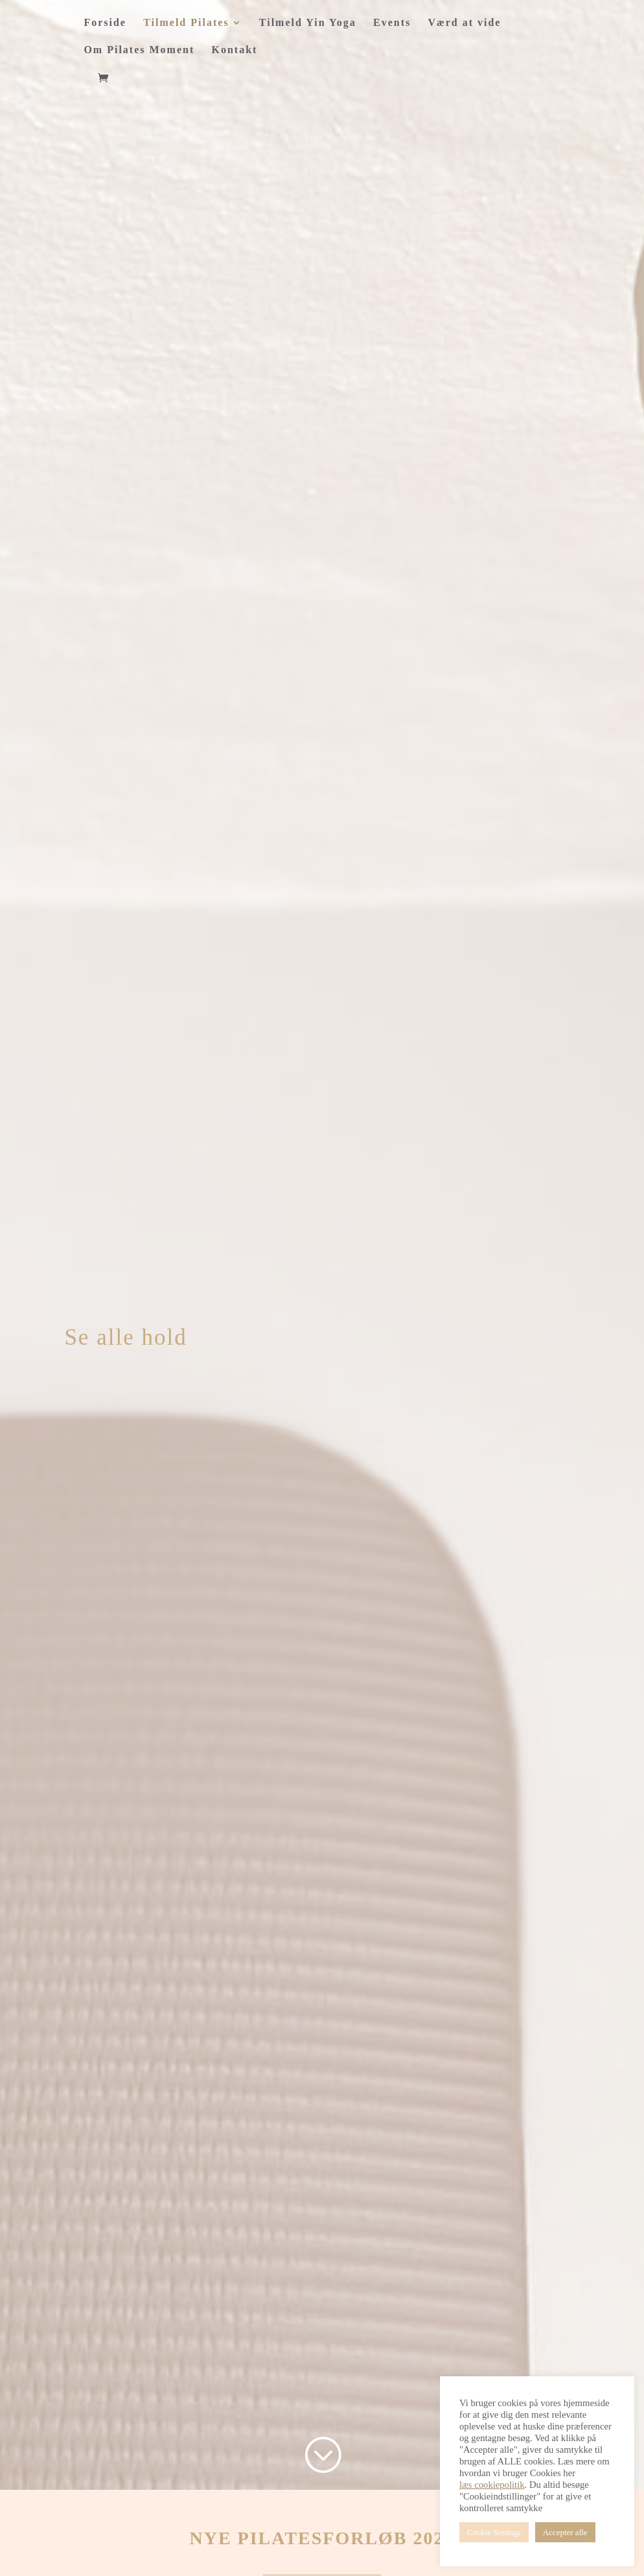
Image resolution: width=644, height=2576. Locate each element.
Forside (105, 23)
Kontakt (235, 50)
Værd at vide (464, 23)
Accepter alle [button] (565, 2532)
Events (392, 23)
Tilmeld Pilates (186, 23)
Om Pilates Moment (139, 50)
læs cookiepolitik (492, 2484)
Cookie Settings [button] (494, 2532)
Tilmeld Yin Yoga (307, 23)
